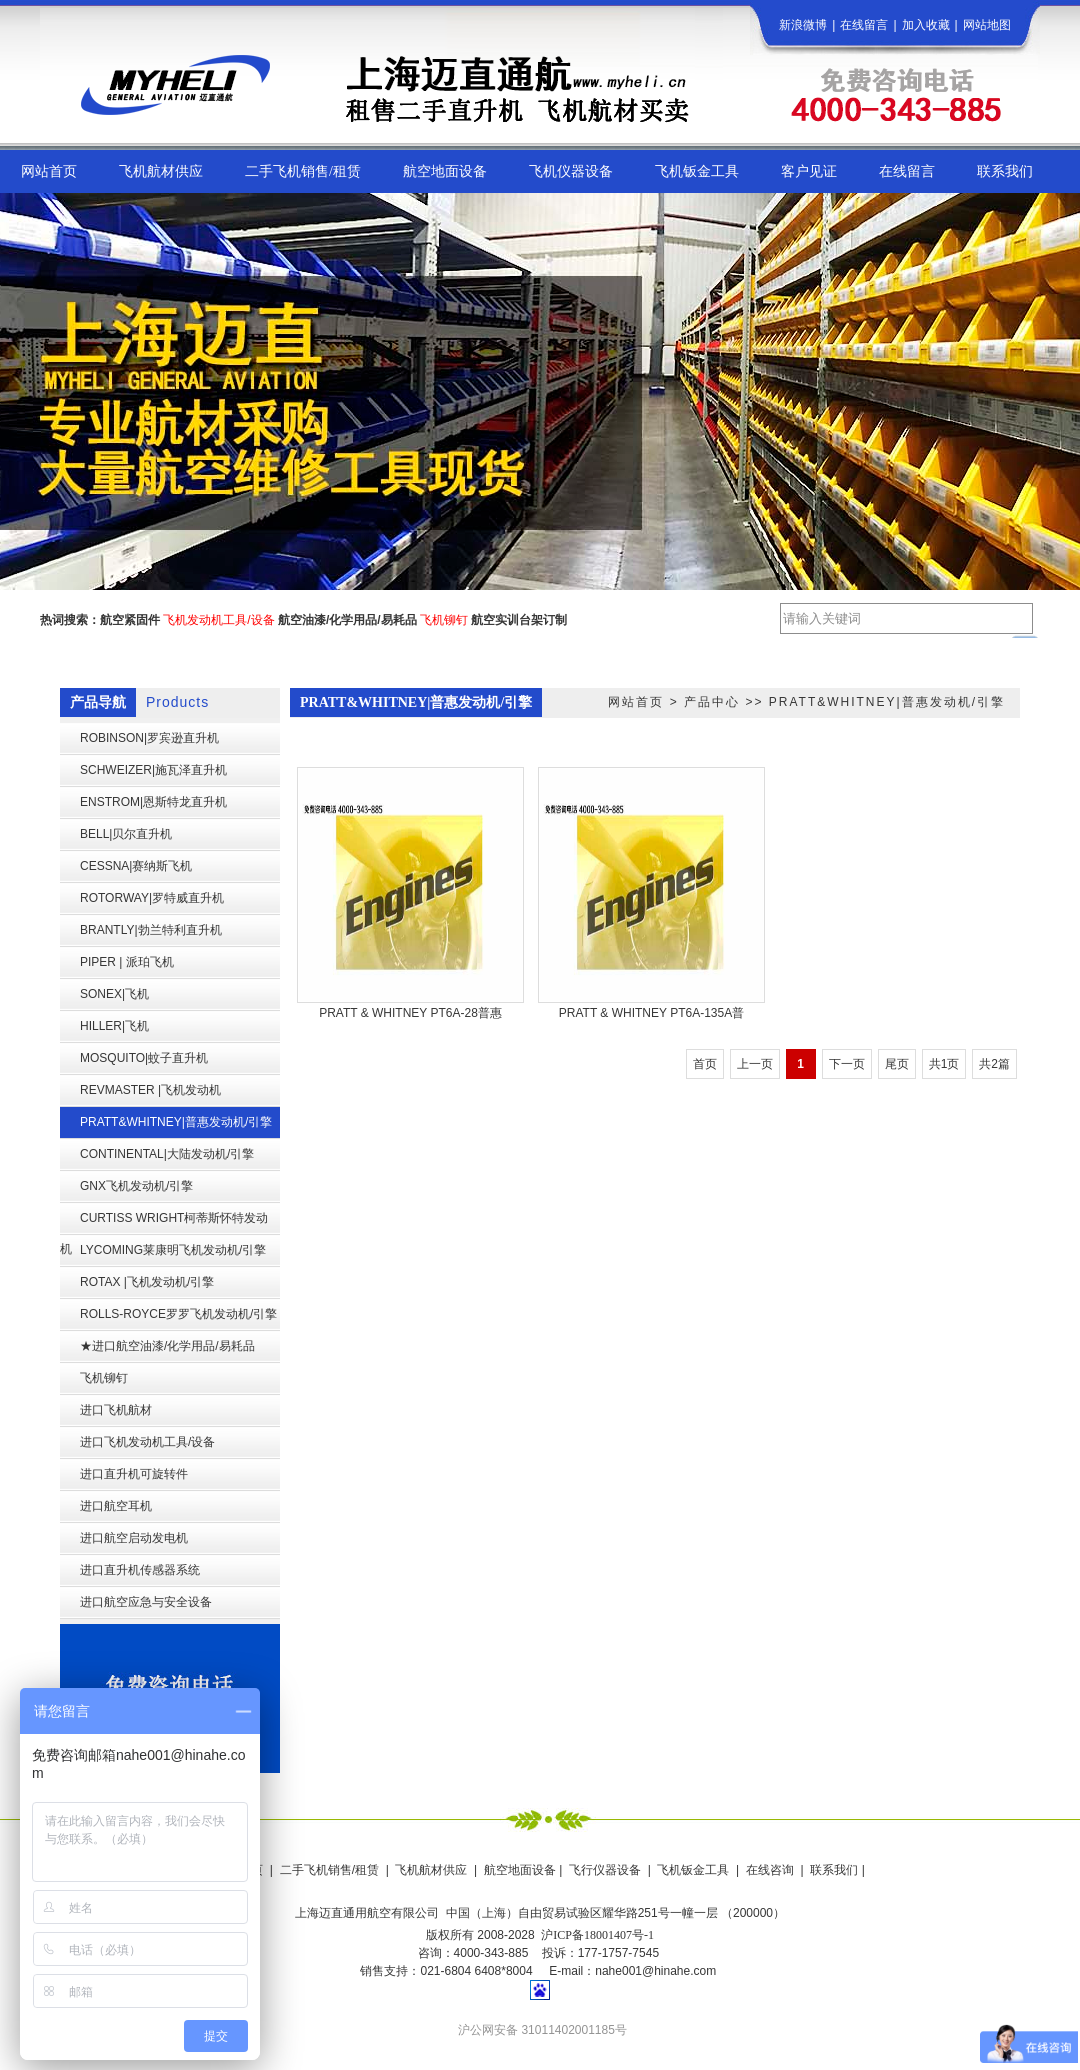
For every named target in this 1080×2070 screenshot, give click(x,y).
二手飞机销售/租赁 (329, 1870)
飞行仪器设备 (605, 1870)
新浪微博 (803, 25)
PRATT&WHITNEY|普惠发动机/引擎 (887, 702)
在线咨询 (770, 1870)
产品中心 (712, 702)
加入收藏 (926, 25)
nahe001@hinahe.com (655, 1971)
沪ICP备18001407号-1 (597, 1935)
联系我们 (834, 1870)
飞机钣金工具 (693, 1870)
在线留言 (864, 25)
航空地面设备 (520, 1870)
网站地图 (987, 25)
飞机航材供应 (431, 1870)
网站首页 (636, 702)
